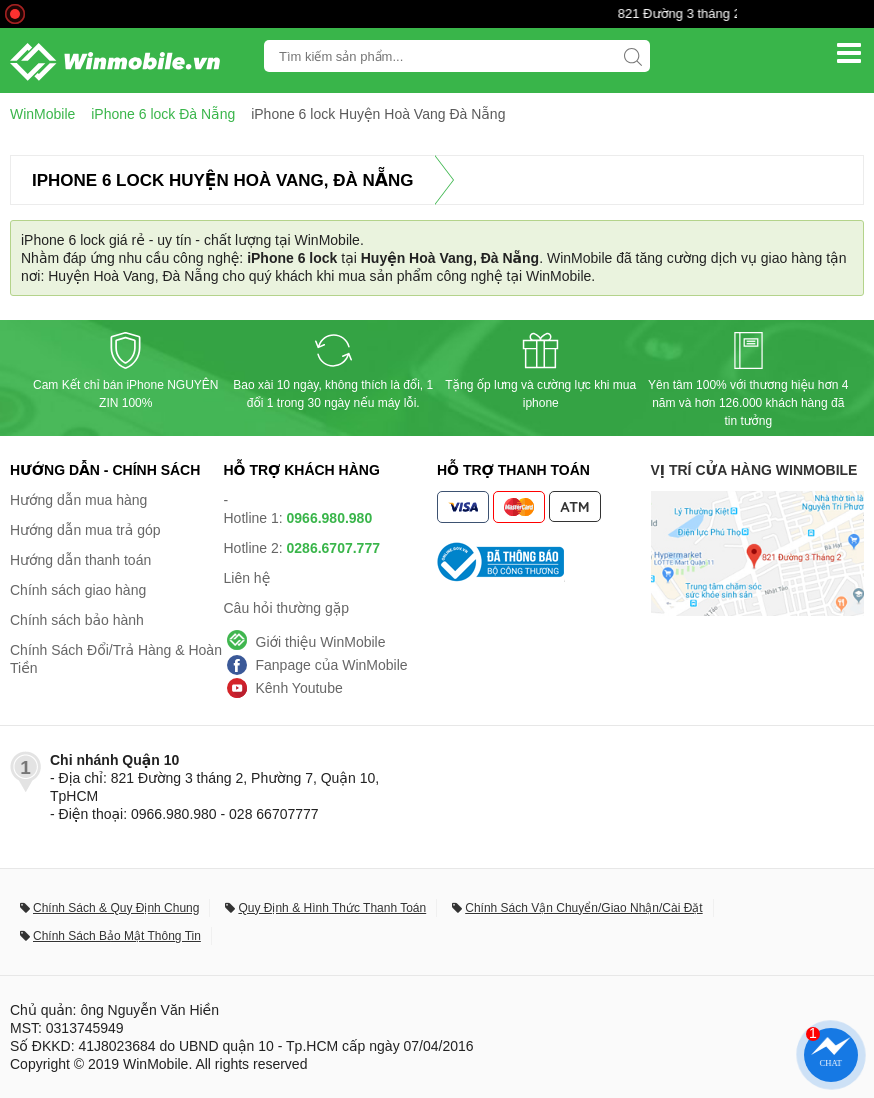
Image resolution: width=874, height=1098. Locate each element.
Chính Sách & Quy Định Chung (116, 908)
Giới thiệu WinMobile (321, 642)
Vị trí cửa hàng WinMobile (754, 470)
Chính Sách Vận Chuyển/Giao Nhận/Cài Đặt (583, 908)
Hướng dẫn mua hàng (78, 500)
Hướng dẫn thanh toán (80, 560)
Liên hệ (247, 578)
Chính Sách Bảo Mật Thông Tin (117, 936)
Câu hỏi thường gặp (287, 608)
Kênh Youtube (299, 688)
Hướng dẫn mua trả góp (85, 530)
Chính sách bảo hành (77, 620)
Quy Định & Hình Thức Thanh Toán (332, 908)
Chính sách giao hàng (78, 590)
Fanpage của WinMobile (332, 665)
